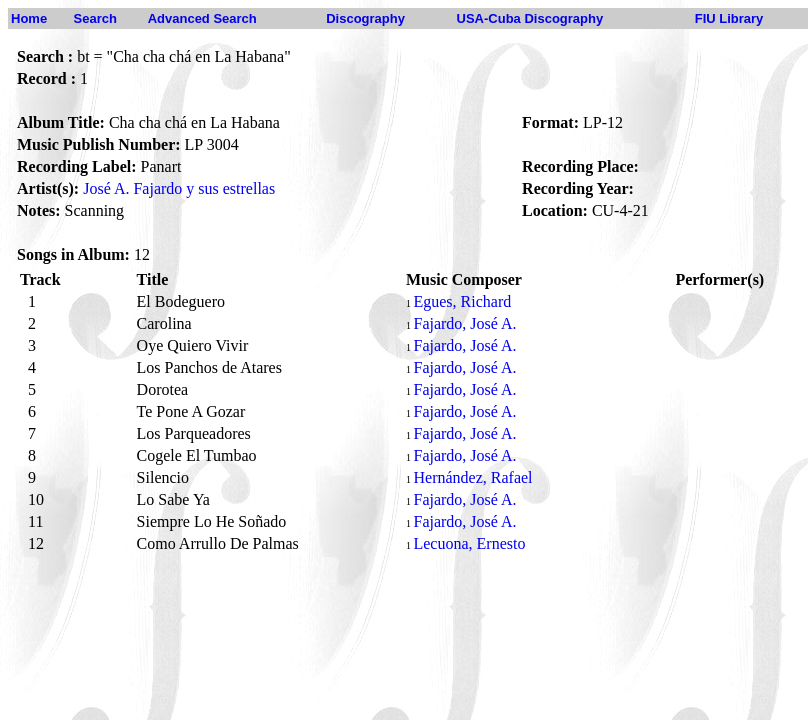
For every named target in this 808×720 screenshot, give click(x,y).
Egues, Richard (462, 301)
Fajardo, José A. (464, 323)
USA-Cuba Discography (530, 18)
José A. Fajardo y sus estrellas (179, 188)
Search (95, 18)
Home (29, 18)
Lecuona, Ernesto (469, 543)
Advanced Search (202, 18)
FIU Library (729, 18)
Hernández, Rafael (474, 477)
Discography (365, 18)
